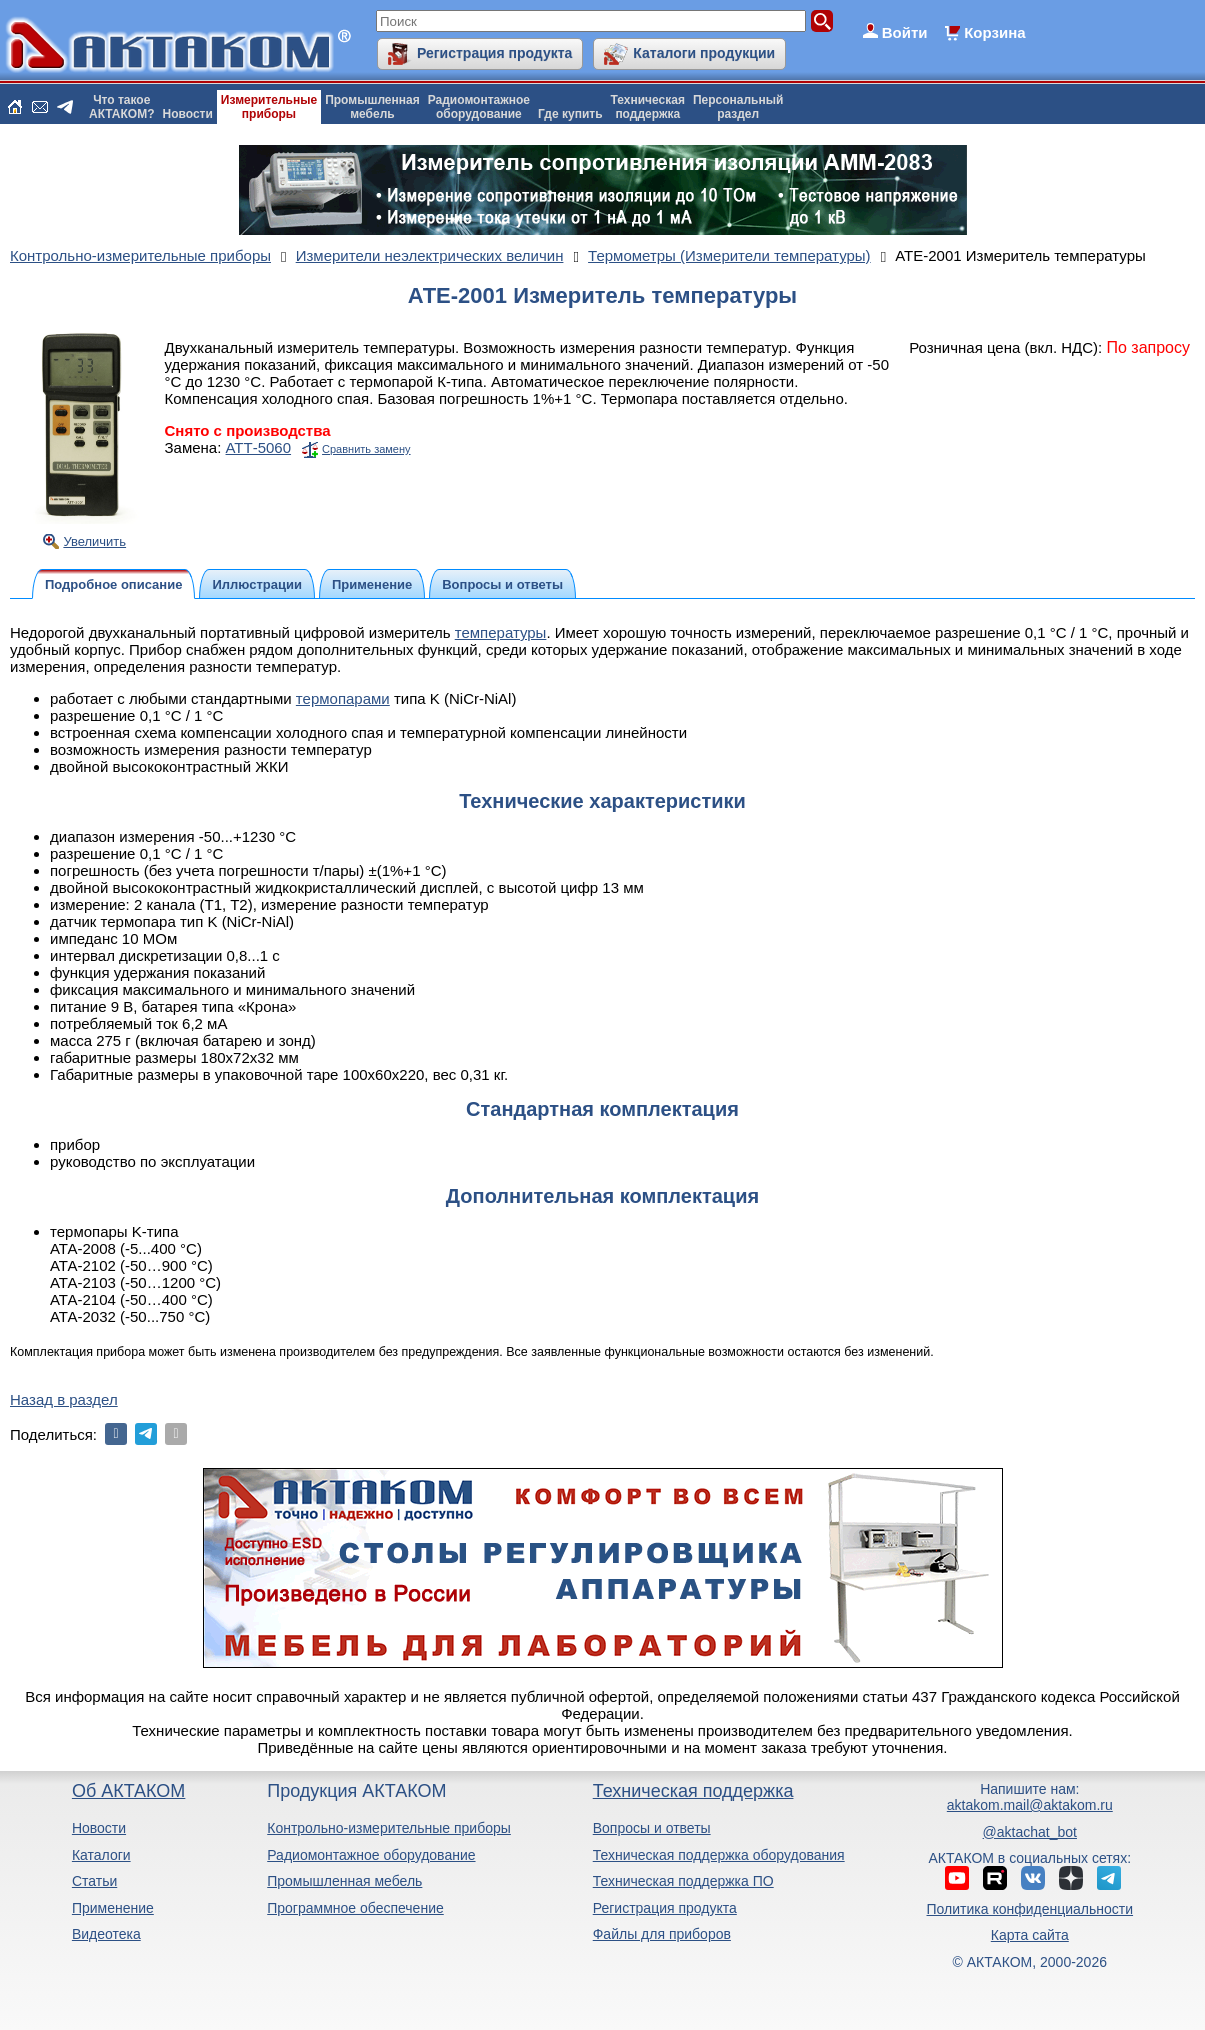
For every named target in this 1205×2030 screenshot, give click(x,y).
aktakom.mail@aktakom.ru (1030, 1805)
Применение (113, 1908)
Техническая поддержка (693, 1791)
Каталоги (101, 1855)
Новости (188, 114)
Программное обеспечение (355, 1908)
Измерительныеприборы (269, 107)
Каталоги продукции (704, 53)
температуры (501, 632)
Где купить (570, 114)
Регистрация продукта (494, 53)
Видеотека (106, 1934)
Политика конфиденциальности (1030, 1909)
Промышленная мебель (344, 1881)
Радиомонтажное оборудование (371, 1855)
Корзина (994, 32)
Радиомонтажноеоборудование (479, 107)
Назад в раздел (64, 1399)
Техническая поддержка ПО (683, 1881)
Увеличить (94, 541)
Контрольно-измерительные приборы (389, 1828)
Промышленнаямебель (372, 107)
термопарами (343, 698)
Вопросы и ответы (652, 1828)
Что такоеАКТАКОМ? (122, 107)
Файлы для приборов (662, 1934)
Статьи (94, 1881)
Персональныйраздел (738, 107)
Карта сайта (1030, 1935)
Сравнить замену (366, 449)
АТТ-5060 (259, 447)
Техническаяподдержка (648, 107)
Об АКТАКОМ (128, 1791)
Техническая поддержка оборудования (719, 1855)
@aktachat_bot (1030, 1832)
